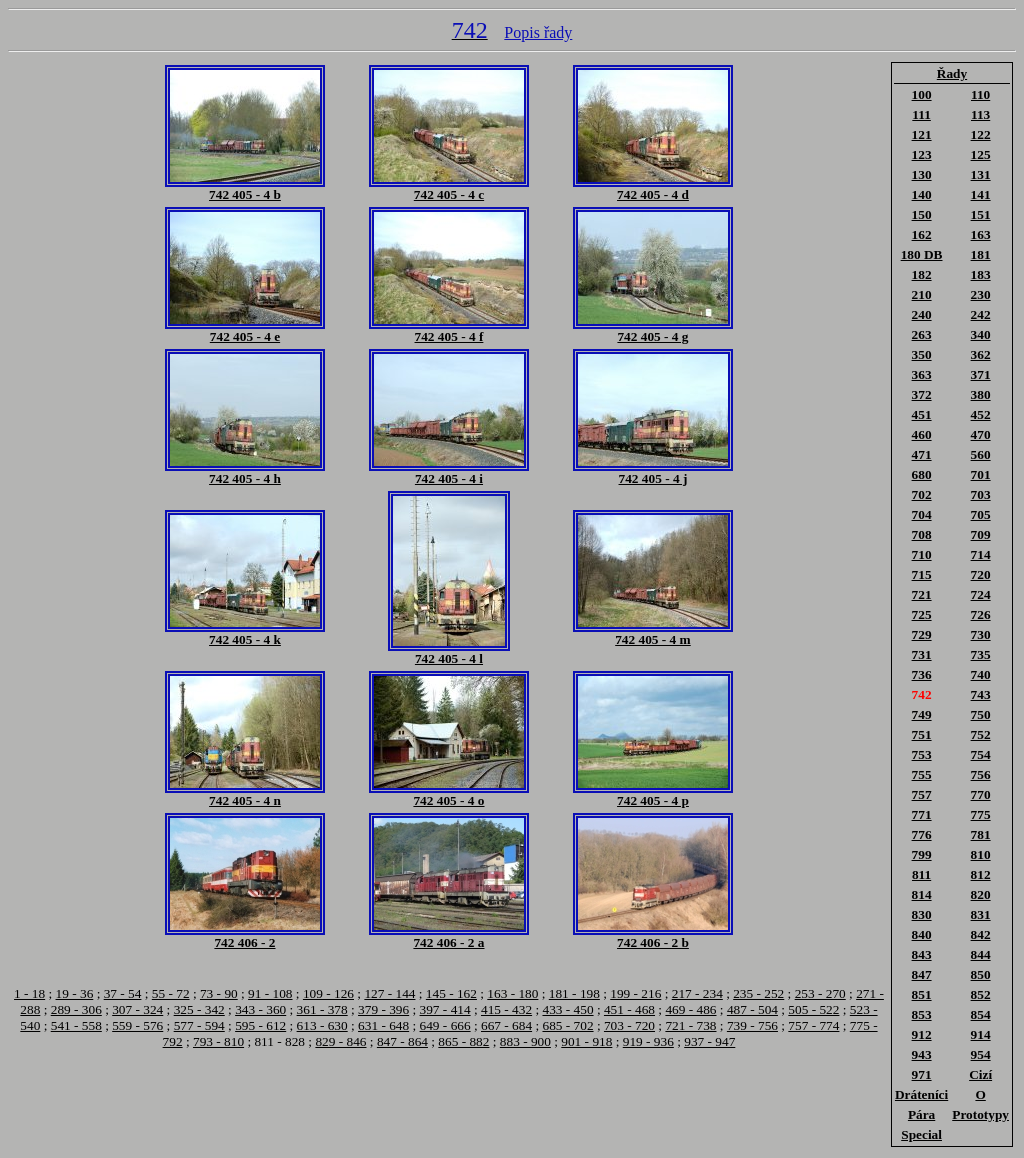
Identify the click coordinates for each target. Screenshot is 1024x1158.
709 (981, 534)
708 (922, 534)
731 (922, 654)
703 (981, 494)
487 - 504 (752, 1009)
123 (922, 154)
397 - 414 (445, 1009)
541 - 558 (76, 1025)
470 (981, 434)
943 (922, 1054)
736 (922, 674)
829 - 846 (340, 1041)
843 (922, 954)
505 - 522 (813, 1009)
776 (922, 834)
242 (981, 314)
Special (921, 1134)
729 (922, 634)
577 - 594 (199, 1025)
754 (981, 754)
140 (922, 194)
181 (981, 254)
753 (922, 754)
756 (981, 774)
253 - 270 (820, 993)
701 (981, 474)
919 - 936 (648, 1041)
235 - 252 (758, 993)
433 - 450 (567, 1009)
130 (922, 174)
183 (981, 274)
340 (981, 334)
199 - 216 (635, 993)
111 (921, 114)
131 (981, 174)
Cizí (980, 1074)
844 (981, 954)
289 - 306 (76, 1009)
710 (922, 554)
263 (922, 334)
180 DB (922, 254)
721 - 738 (690, 1025)
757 (922, 794)
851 (922, 994)
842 (981, 934)
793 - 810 (218, 1041)
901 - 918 (586, 1041)
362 (981, 354)
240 (922, 314)
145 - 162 (451, 993)
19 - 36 (75, 993)
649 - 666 (445, 1025)
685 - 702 (567, 1025)
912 (922, 1034)
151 (981, 214)
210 (922, 294)
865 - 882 (463, 1041)
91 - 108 (270, 993)
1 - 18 (29, 993)
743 (981, 694)
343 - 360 (260, 1009)
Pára (921, 1114)
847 (922, 974)
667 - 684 (506, 1025)
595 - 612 (260, 1025)
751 (922, 734)
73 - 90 (219, 993)
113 (980, 114)
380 (981, 394)
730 (981, 634)
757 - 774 (813, 1025)
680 (922, 474)
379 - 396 (383, 1009)
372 (922, 394)
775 (981, 814)
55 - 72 (171, 993)
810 (981, 854)
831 (981, 914)
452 (981, 414)
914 (981, 1034)
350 (922, 354)
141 (981, 194)
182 (922, 274)
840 (922, 934)
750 (981, 714)
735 (981, 654)
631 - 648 (383, 1025)
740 (981, 674)
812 (981, 874)
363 (922, 374)
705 (981, 514)
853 (922, 1014)
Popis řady (538, 32)
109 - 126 (328, 993)
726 (981, 614)
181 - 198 (574, 993)
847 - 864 (402, 1041)
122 (981, 134)
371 (981, 374)
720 (981, 574)
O (980, 1094)
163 (981, 234)
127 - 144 (389, 993)
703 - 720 (629, 1025)
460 (922, 434)
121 (922, 134)
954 (981, 1054)
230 (981, 294)
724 (981, 594)
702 (922, 494)
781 (981, 834)
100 (922, 94)
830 (922, 914)
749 (922, 714)
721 (922, 594)
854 (981, 1014)
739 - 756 (752, 1025)
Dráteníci (921, 1094)
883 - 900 (525, 1041)
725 (922, 614)
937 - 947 (709, 1041)
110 (980, 94)
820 (981, 894)
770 (981, 794)
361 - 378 (322, 1009)
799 (922, 854)
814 (922, 894)
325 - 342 (199, 1009)
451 (922, 414)
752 (981, 734)
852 (981, 994)
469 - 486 (690, 1009)
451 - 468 (629, 1009)
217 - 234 (697, 993)
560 (981, 454)
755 (922, 774)
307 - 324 (137, 1009)
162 (922, 234)
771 (922, 814)
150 (922, 214)
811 (921, 874)
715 (922, 574)
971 (922, 1074)
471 (922, 454)
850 (981, 974)
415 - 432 (506, 1009)
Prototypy (980, 1114)
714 (981, 554)
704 (922, 514)
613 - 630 (322, 1025)
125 (981, 154)
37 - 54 (123, 993)
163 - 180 (512, 993)
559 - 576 (137, 1025)
